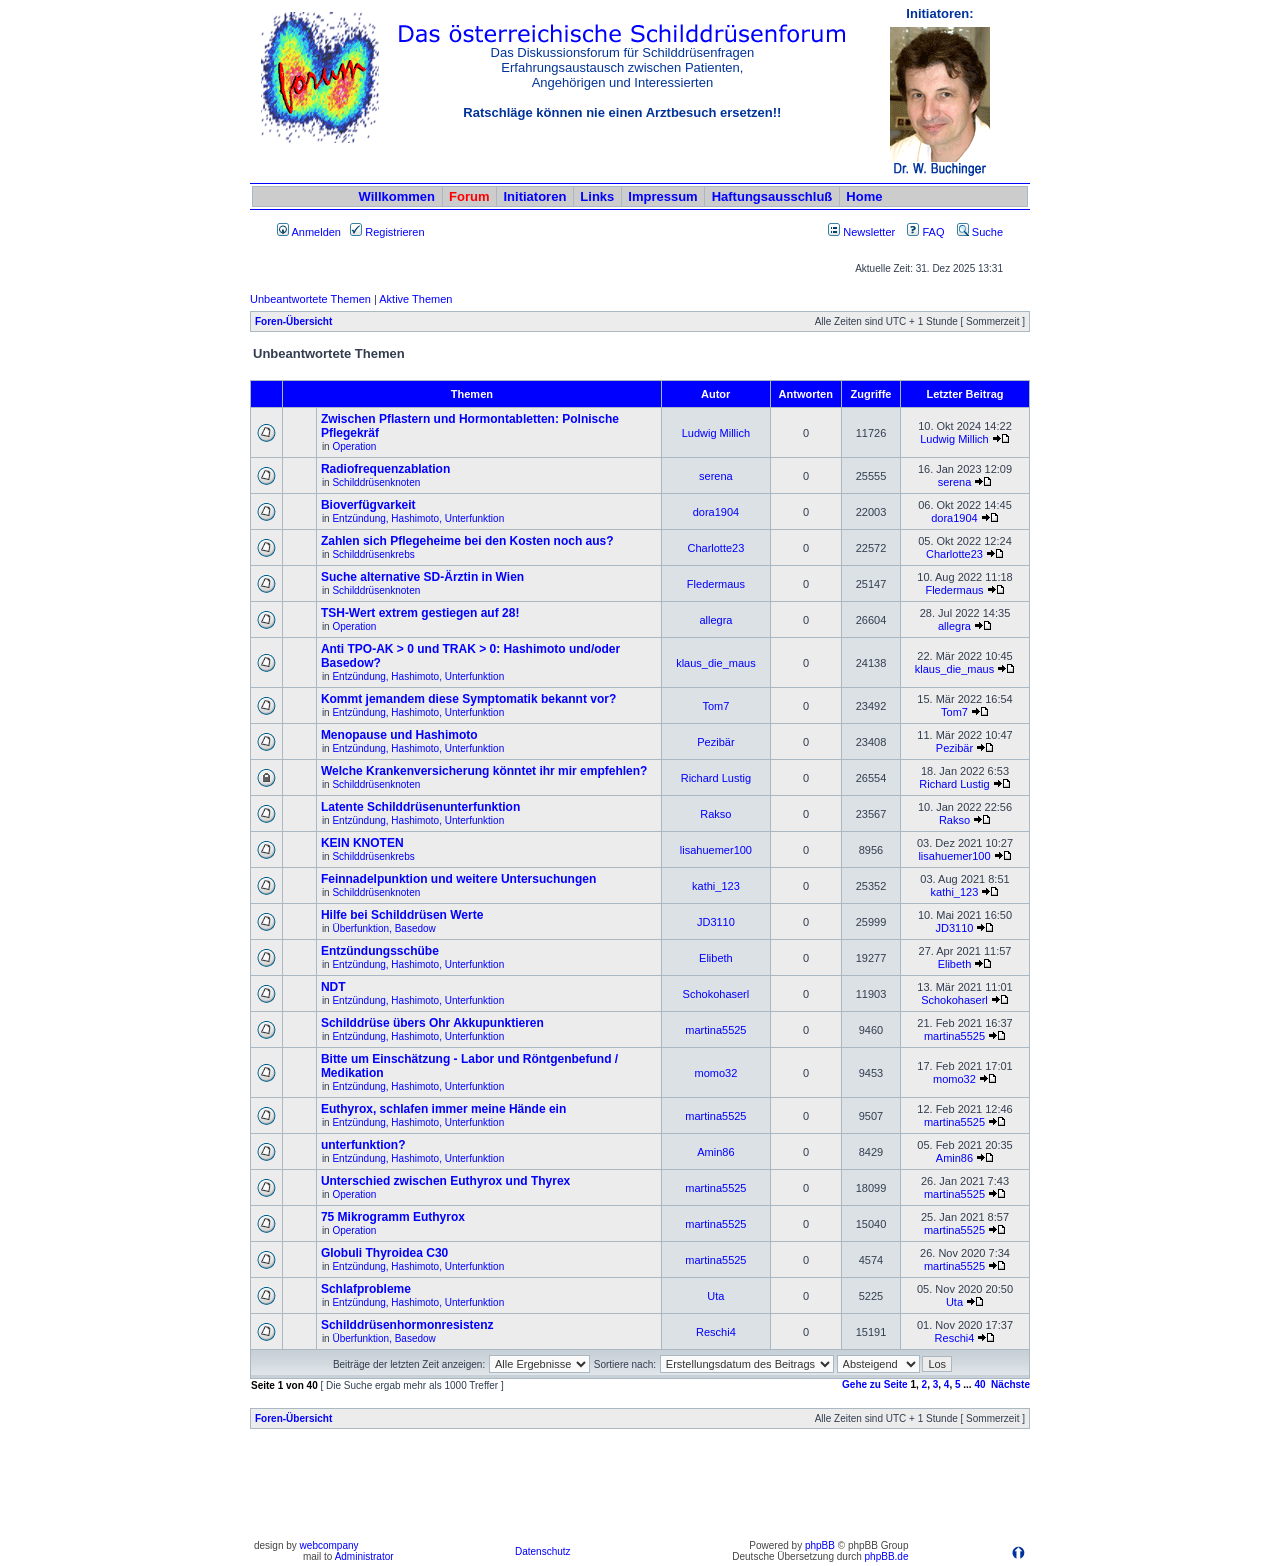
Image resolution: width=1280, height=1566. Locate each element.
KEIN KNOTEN (362, 843)
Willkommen (397, 196)
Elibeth (716, 958)
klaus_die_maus (716, 663)
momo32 (716, 1073)
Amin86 (715, 1152)
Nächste (1010, 1384)
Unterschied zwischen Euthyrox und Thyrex (445, 1181)
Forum (469, 196)
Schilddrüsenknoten (376, 482)
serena (716, 476)
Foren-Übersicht (293, 321)
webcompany (329, 1545)
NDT (333, 987)
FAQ (925, 232)
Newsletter (869, 232)
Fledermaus (716, 584)
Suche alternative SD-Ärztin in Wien (422, 577)
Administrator (364, 1556)
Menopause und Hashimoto (399, 735)
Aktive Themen (415, 299)
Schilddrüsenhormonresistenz (407, 1325)
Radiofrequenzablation (385, 469)
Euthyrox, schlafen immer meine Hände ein (443, 1109)
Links (597, 196)
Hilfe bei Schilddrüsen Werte (402, 915)
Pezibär (715, 742)
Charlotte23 (715, 548)
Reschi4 (716, 1332)
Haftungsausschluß (772, 196)
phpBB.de (887, 1556)
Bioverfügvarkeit (368, 505)
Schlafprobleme (366, 1289)
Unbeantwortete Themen (310, 299)
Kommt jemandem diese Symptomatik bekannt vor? (468, 699)
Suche (980, 232)
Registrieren (387, 232)
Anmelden (309, 232)
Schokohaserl (716, 994)
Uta (715, 1296)
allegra (715, 620)
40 (979, 1384)
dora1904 (716, 512)
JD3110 (716, 922)
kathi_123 (716, 886)
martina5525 (715, 1030)
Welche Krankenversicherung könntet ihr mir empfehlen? (484, 771)
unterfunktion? (363, 1145)
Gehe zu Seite (875, 1384)
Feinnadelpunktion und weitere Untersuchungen (458, 879)
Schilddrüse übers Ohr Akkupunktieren (432, 1023)
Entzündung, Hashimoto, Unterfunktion (418, 518)
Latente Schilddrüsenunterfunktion (420, 807)
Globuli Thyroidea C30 (384, 1253)
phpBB (820, 1545)
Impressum (662, 196)
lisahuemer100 (716, 850)
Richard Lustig (716, 778)
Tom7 (715, 706)
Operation (354, 446)
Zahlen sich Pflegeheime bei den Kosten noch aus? (467, 541)
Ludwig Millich (716, 433)
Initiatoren (534, 196)
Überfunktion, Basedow (383, 928)
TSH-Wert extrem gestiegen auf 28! (420, 613)
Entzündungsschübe (380, 951)
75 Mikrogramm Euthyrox (393, 1217)
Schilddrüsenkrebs (373, 554)
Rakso (715, 814)
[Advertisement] (640, 1489)
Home (864, 196)
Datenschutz (543, 1551)
